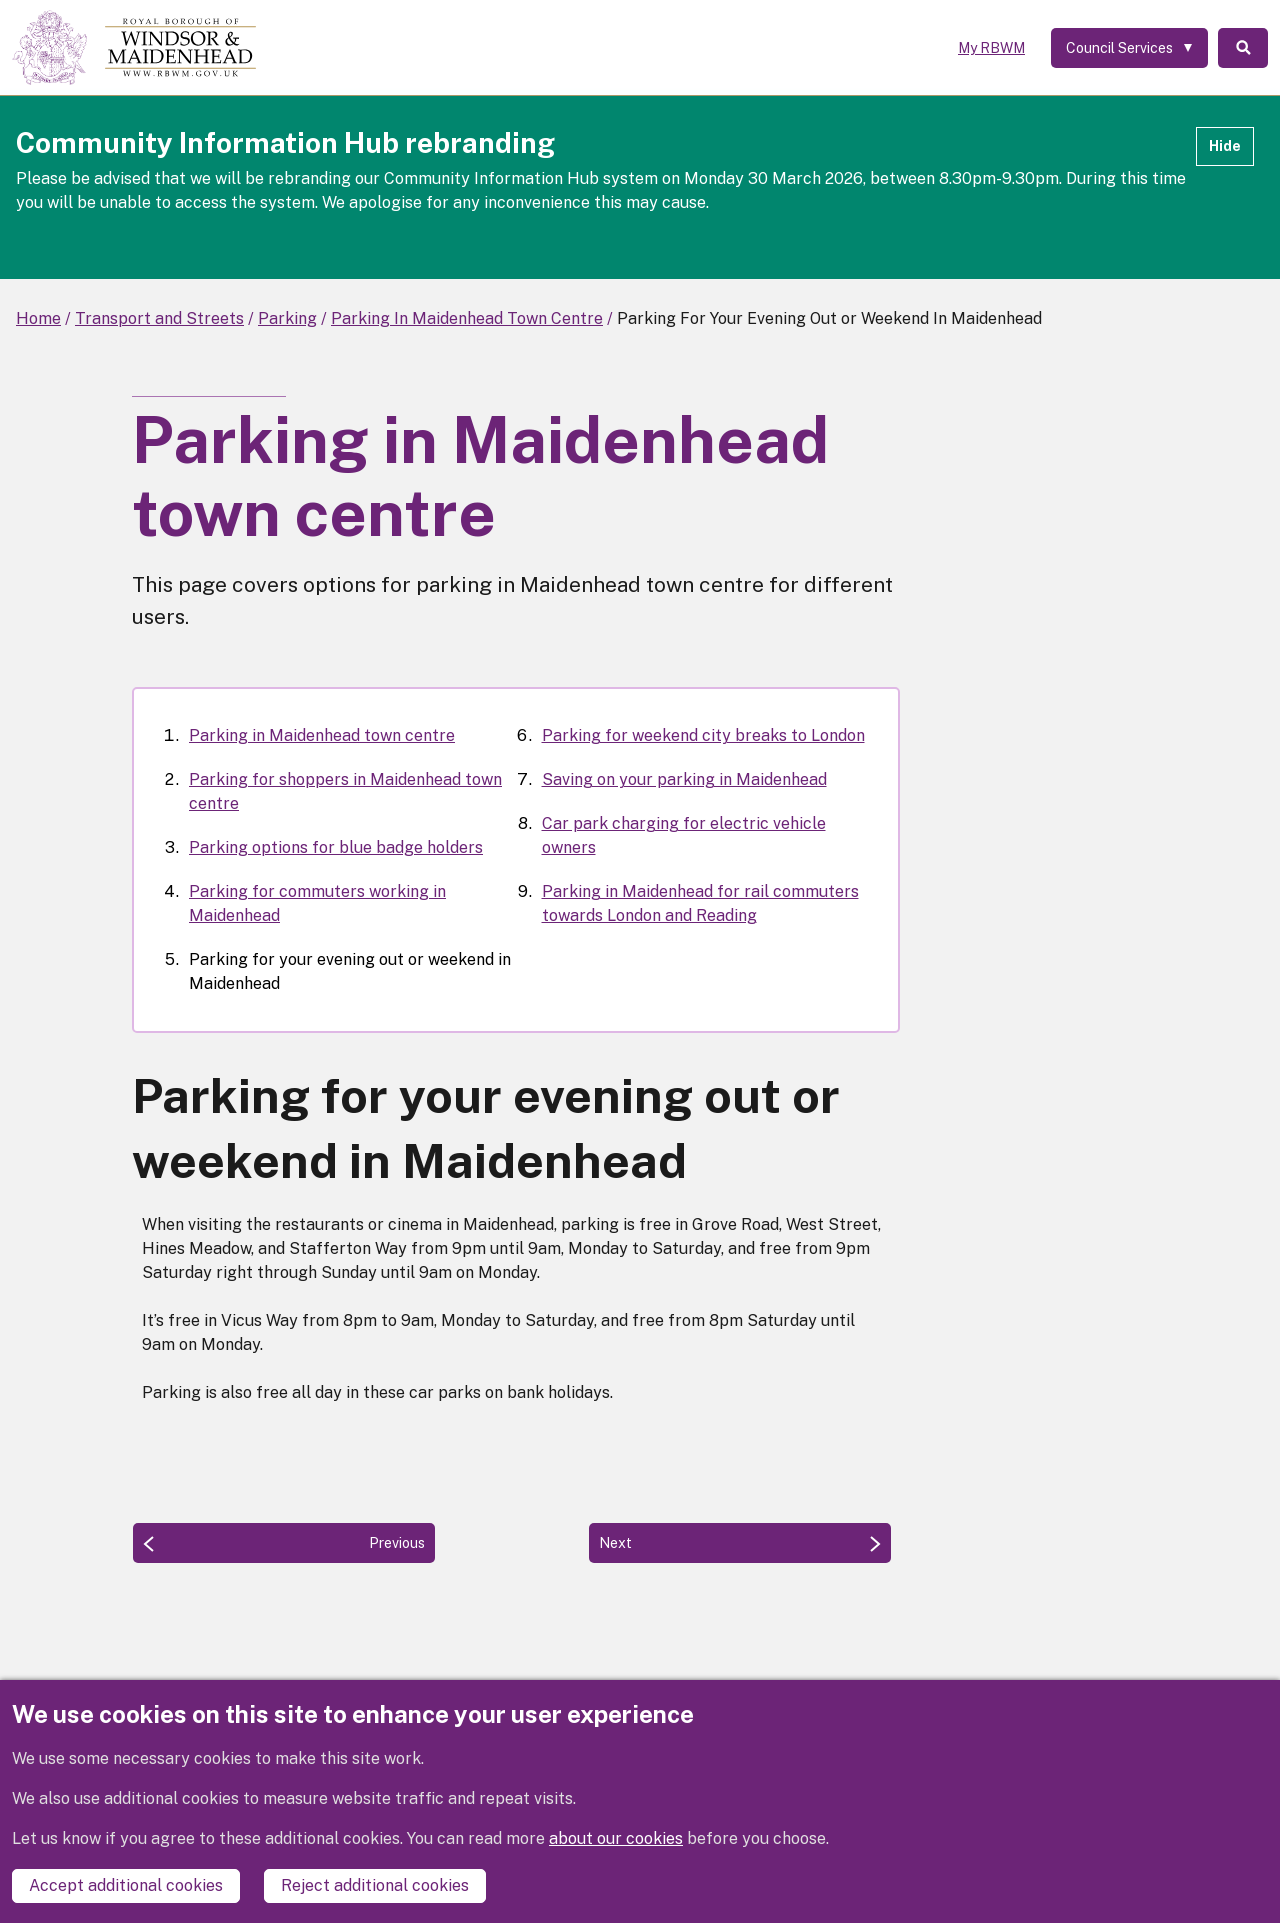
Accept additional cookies (126, 1885)
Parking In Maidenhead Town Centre (467, 318)
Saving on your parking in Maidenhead (684, 779)
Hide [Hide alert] (1225, 146)
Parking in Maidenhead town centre (322, 735)
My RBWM (991, 48)
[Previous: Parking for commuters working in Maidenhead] (284, 1543)
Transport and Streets (159, 318)
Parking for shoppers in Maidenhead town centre (345, 791)
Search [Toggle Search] (1243, 48)
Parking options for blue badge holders (336, 847)
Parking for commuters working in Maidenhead (317, 903)
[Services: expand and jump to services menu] (1129, 48)
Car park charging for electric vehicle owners (684, 835)
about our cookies (616, 1838)
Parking (287, 318)
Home (38, 318)
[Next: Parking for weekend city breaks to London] (740, 1543)
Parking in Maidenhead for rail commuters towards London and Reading (700, 903)
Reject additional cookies (375, 1885)
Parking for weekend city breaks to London (703, 735)
